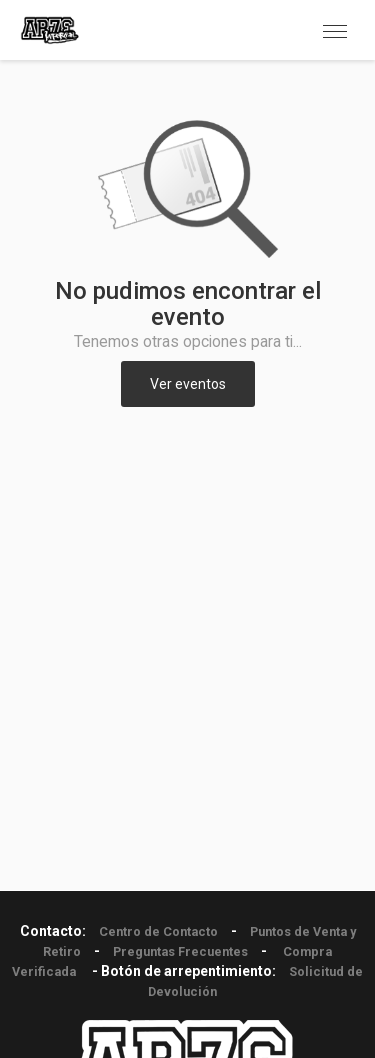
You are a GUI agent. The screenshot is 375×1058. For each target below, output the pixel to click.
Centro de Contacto (158, 931)
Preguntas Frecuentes (180, 951)
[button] (335, 30)
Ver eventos (188, 384)
